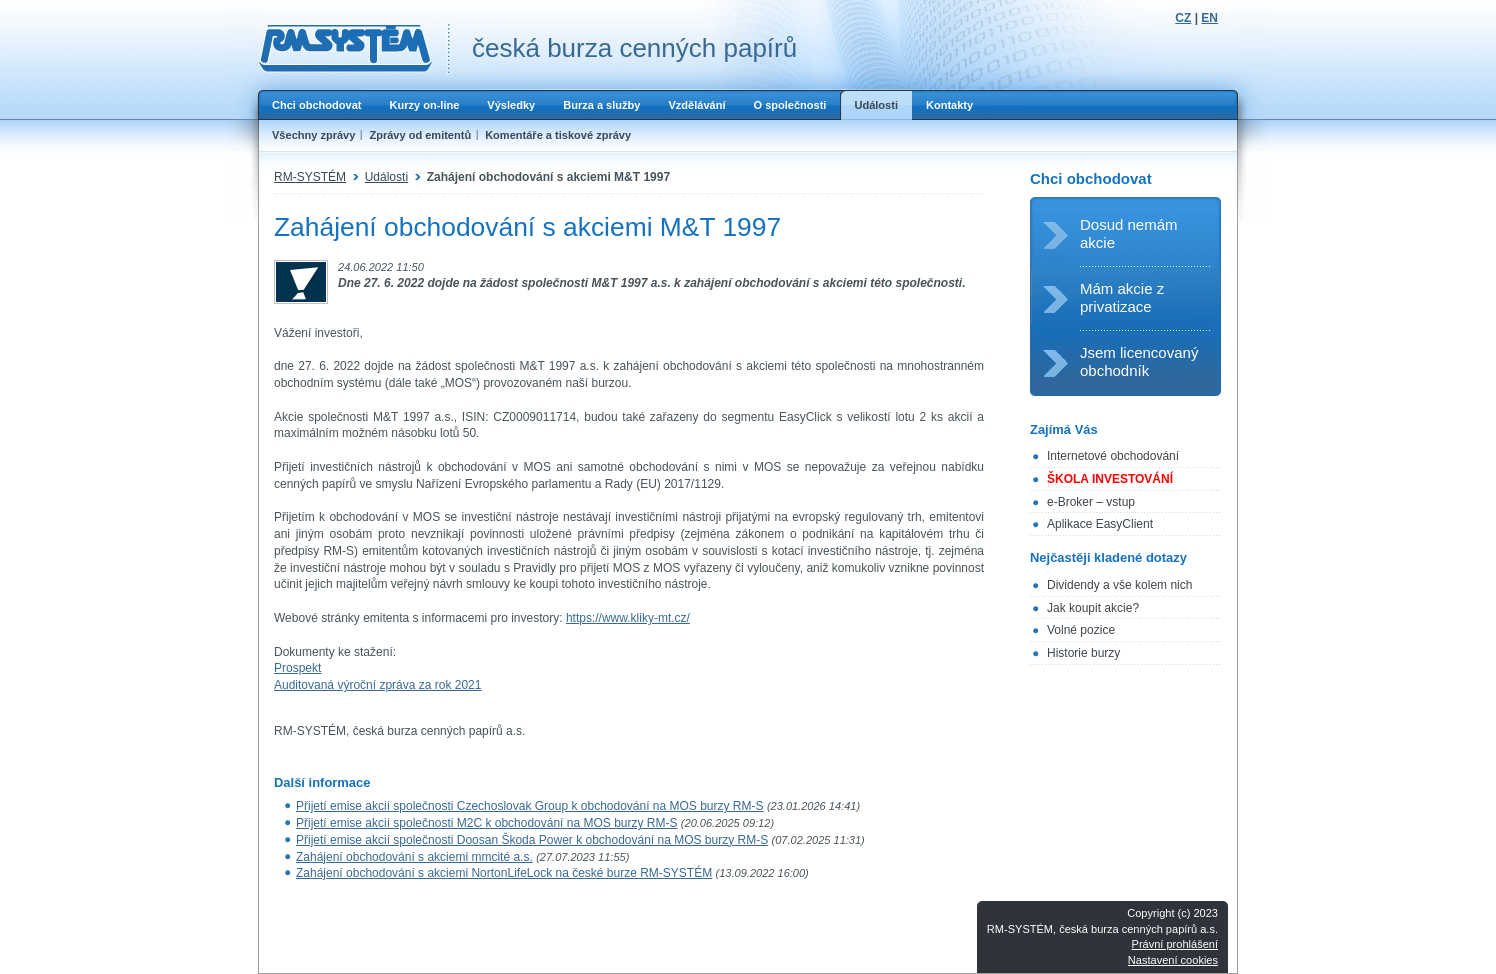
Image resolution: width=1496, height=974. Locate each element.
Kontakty (949, 105)
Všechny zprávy (313, 135)
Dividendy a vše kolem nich (1119, 585)
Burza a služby (601, 105)
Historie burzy (1083, 653)
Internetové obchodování (1113, 456)
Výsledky (511, 105)
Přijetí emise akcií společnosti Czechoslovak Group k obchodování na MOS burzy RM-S (530, 806)
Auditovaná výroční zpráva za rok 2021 (377, 685)
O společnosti (789, 105)
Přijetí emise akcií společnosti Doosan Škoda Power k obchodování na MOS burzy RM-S (532, 840)
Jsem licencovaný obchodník (1139, 361)
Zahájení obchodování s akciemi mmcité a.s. (414, 857)
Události (876, 105)
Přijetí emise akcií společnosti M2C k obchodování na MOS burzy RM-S (486, 823)
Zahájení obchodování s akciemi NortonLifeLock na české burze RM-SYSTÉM (504, 873)
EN (1209, 18)
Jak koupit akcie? (1093, 608)
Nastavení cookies (1173, 960)
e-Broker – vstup (1091, 502)
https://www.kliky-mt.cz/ (628, 618)
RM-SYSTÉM (310, 177)
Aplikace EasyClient (1100, 524)
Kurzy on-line (424, 105)
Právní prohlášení (1175, 944)
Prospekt (297, 668)
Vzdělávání (696, 105)
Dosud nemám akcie (1129, 233)
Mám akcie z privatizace (1122, 297)
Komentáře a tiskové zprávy (558, 135)
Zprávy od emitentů (420, 135)
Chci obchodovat (316, 105)
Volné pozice (1081, 630)
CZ (1183, 18)
